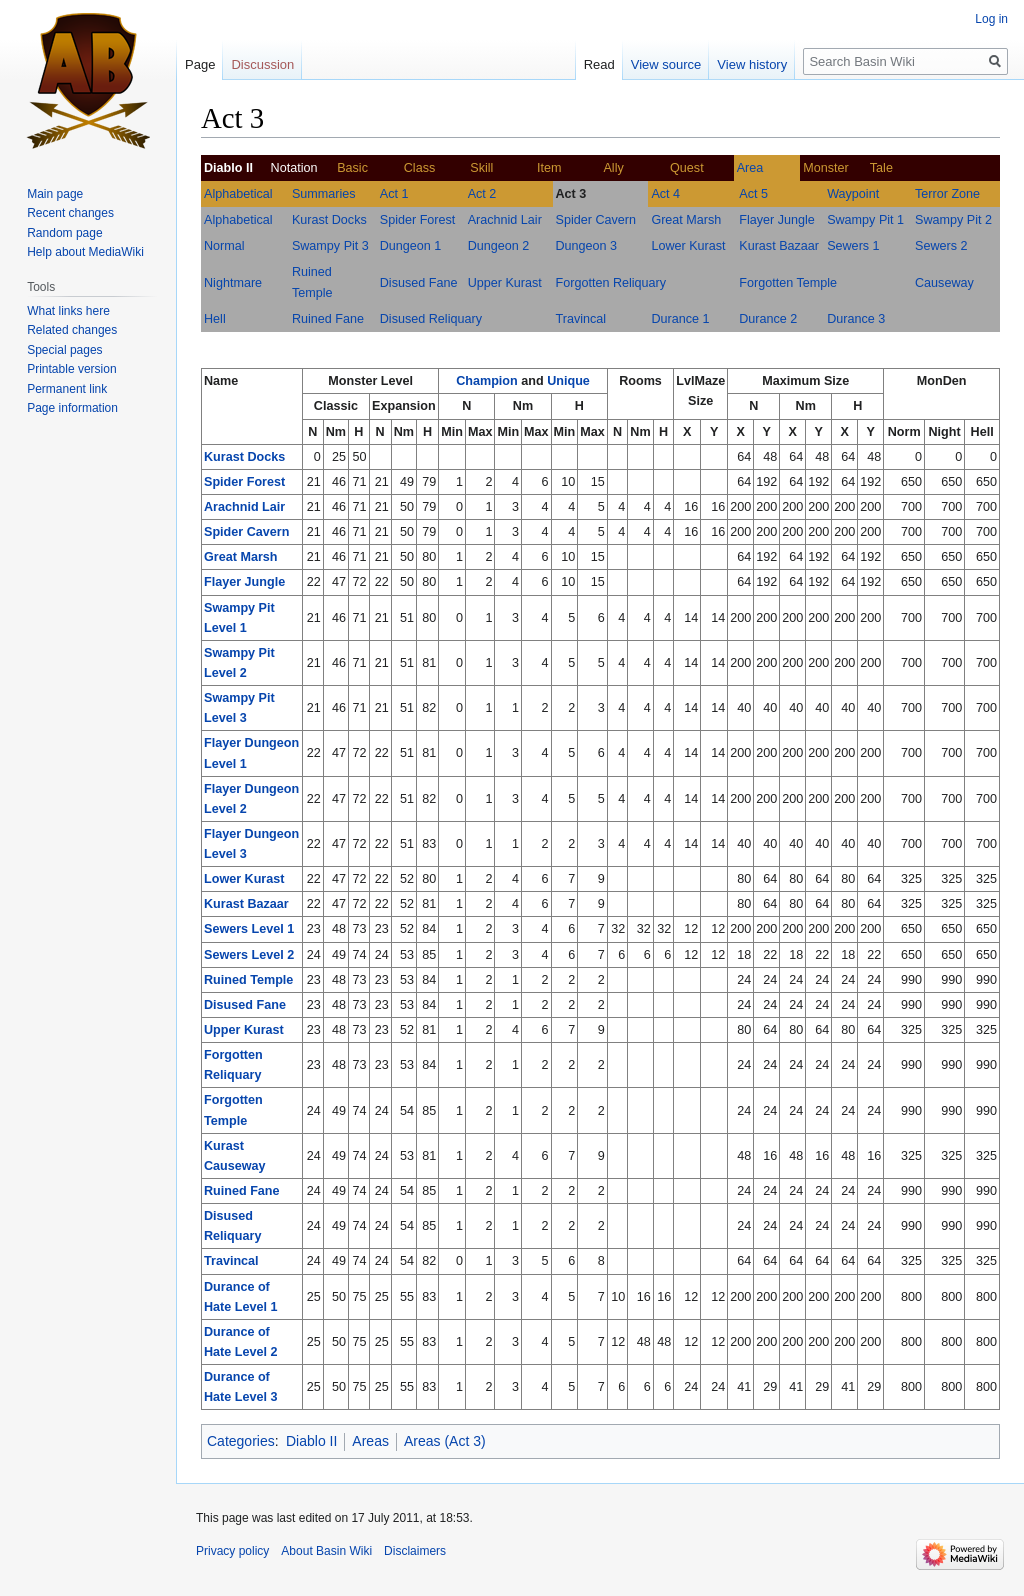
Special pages (64, 350)
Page (200, 64)
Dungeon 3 (587, 246)
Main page (55, 194)
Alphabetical (238, 194)
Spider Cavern (596, 220)
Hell (215, 319)
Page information (72, 408)
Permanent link (67, 389)
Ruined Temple (248, 980)
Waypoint (853, 194)
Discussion (262, 64)
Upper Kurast (505, 283)
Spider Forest (418, 220)
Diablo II (311, 1441)
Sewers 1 (853, 246)
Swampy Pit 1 (865, 220)
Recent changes (70, 213)
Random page (64, 233)
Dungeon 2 (499, 246)
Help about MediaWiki (85, 252)
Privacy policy (232, 1551)
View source (666, 64)
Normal (224, 246)
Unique (568, 381)
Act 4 (665, 194)
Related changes (72, 330)
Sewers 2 (941, 246)
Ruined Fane (328, 319)
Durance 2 (768, 319)
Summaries (324, 194)
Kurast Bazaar (779, 246)
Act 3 (571, 194)
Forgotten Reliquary (611, 283)
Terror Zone (947, 194)
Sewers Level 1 (249, 929)
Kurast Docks (329, 220)
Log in (991, 19)
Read (599, 64)
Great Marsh (686, 220)
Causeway (944, 283)
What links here (68, 311)
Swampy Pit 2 (953, 220)
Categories (241, 1441)
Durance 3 (856, 319)
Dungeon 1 (411, 246)
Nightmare (233, 283)
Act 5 (753, 194)
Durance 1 (680, 319)
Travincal (581, 319)
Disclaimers (415, 1551)
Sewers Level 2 (249, 955)
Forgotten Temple (788, 283)
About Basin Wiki (326, 1551)
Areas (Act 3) (445, 1441)
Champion (487, 381)
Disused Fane (419, 283)
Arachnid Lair (505, 220)
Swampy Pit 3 (330, 246)
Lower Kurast (688, 246)
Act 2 (482, 194)
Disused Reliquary (431, 319)
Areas (370, 1441)
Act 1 (394, 194)
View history (752, 64)
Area (750, 168)
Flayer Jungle (777, 220)
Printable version (71, 369)
